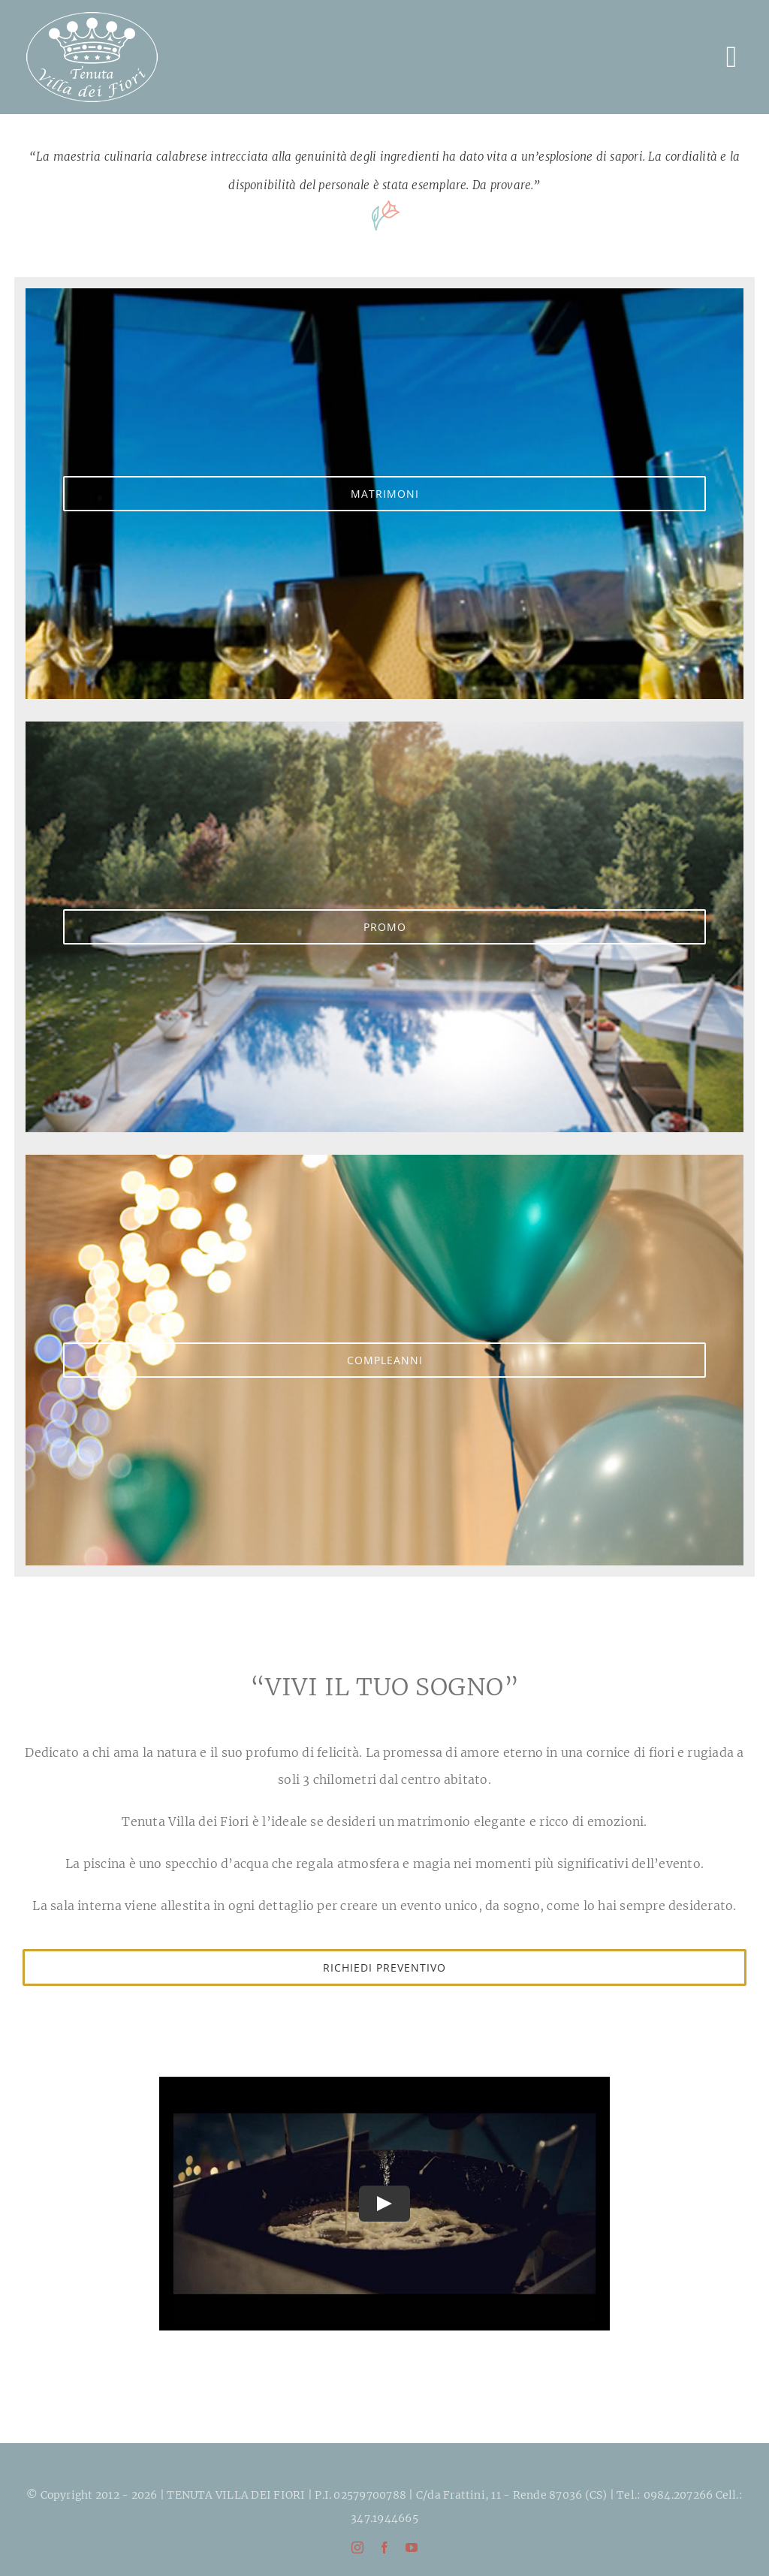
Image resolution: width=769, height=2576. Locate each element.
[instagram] (357, 2547)
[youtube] (412, 2547)
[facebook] (384, 2547)
